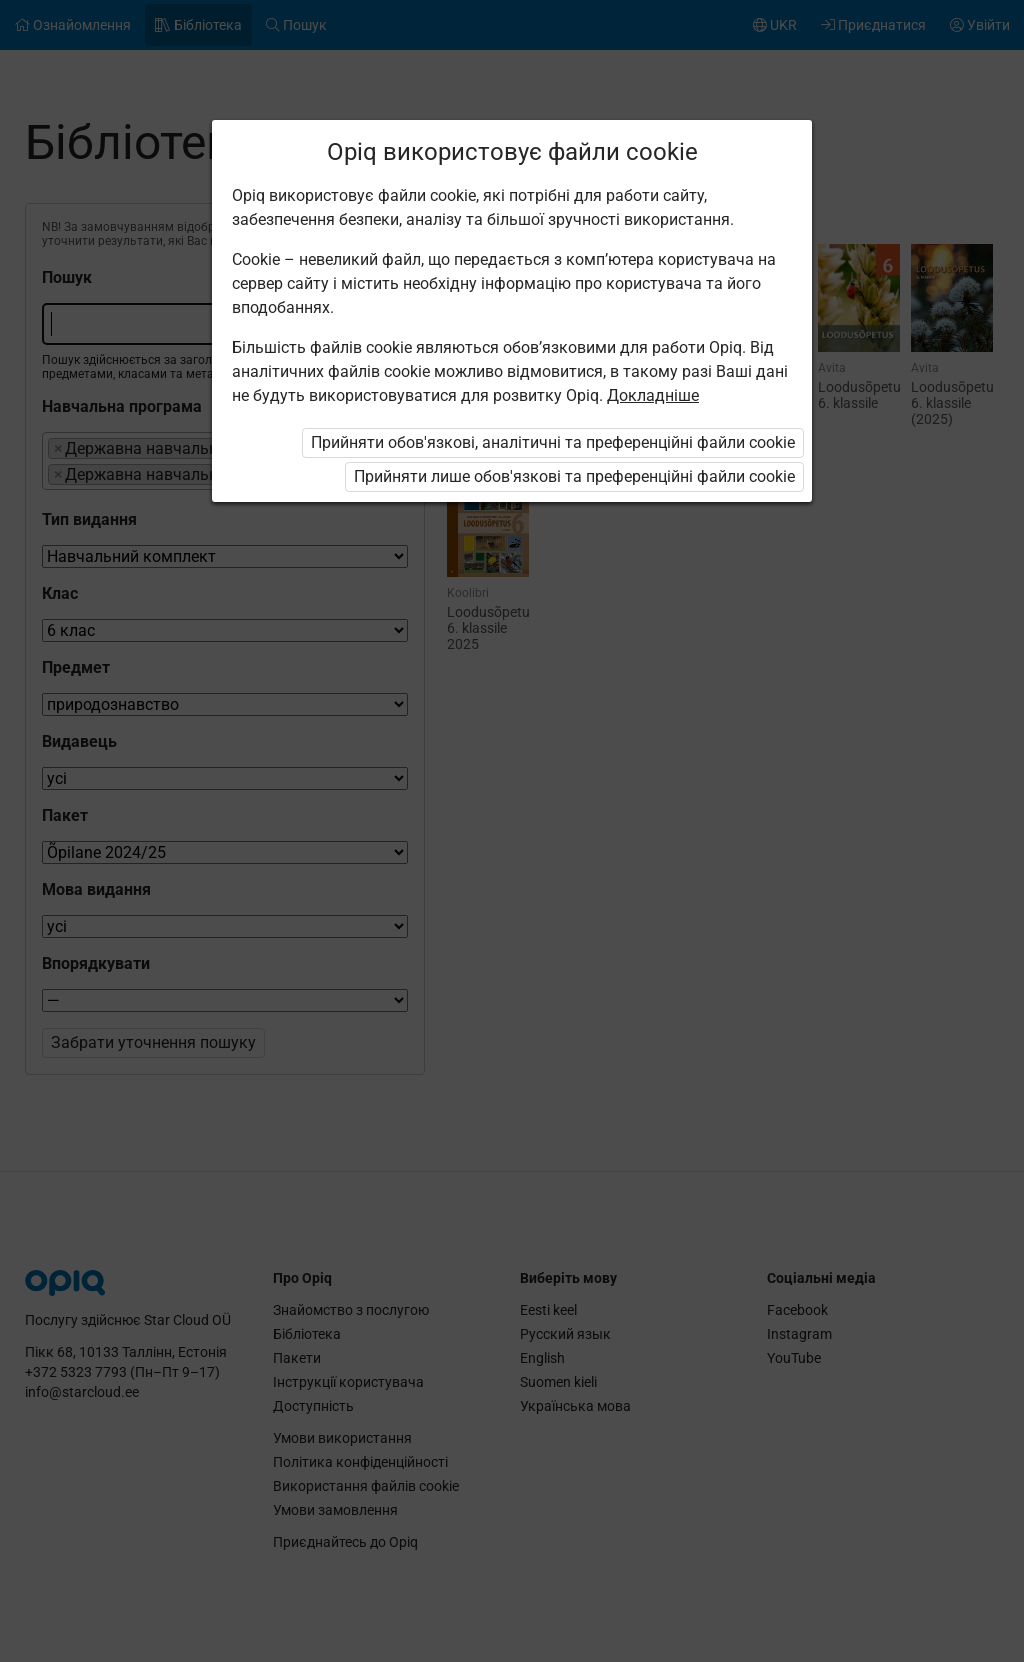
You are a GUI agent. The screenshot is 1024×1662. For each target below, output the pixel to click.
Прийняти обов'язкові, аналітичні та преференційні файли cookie (553, 442)
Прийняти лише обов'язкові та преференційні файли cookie (574, 476)
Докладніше (653, 395)
